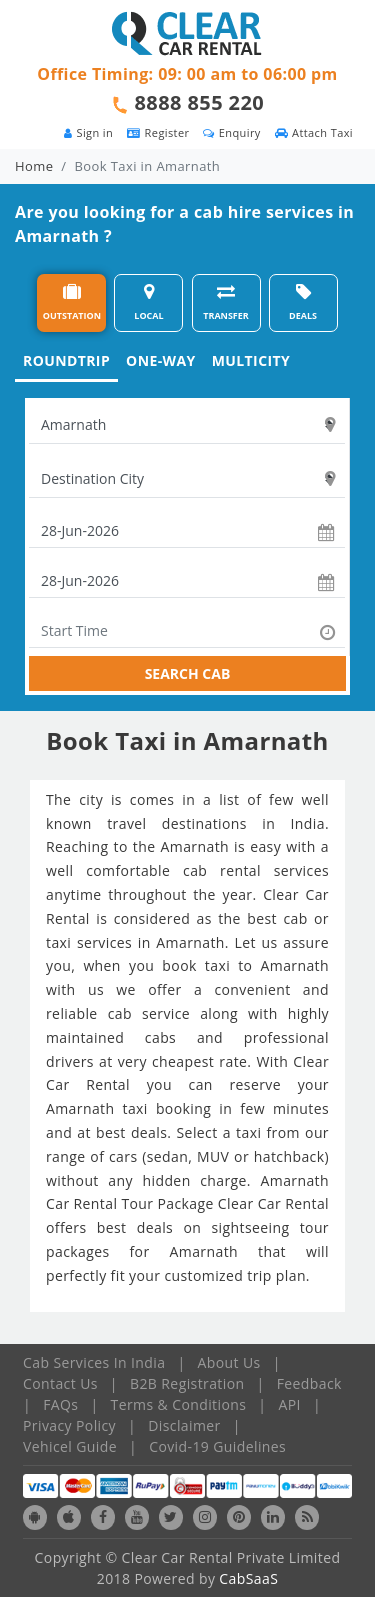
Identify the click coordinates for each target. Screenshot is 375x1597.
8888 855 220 (200, 102)
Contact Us (60, 1383)
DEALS (303, 302)
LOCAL (148, 302)
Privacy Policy (69, 1425)
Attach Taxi (314, 132)
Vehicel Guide (70, 1446)
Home (34, 166)
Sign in (88, 132)
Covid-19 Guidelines (217, 1446)
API (290, 1404)
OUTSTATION (72, 302)
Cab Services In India (94, 1362)
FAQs (60, 1404)
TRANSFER (226, 302)
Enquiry (231, 132)
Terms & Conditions (179, 1404)
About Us (229, 1362)
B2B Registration (187, 1383)
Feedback (309, 1383)
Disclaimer (184, 1425)
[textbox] (187, 425)
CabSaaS (248, 1578)
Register (158, 132)
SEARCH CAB (188, 673)
